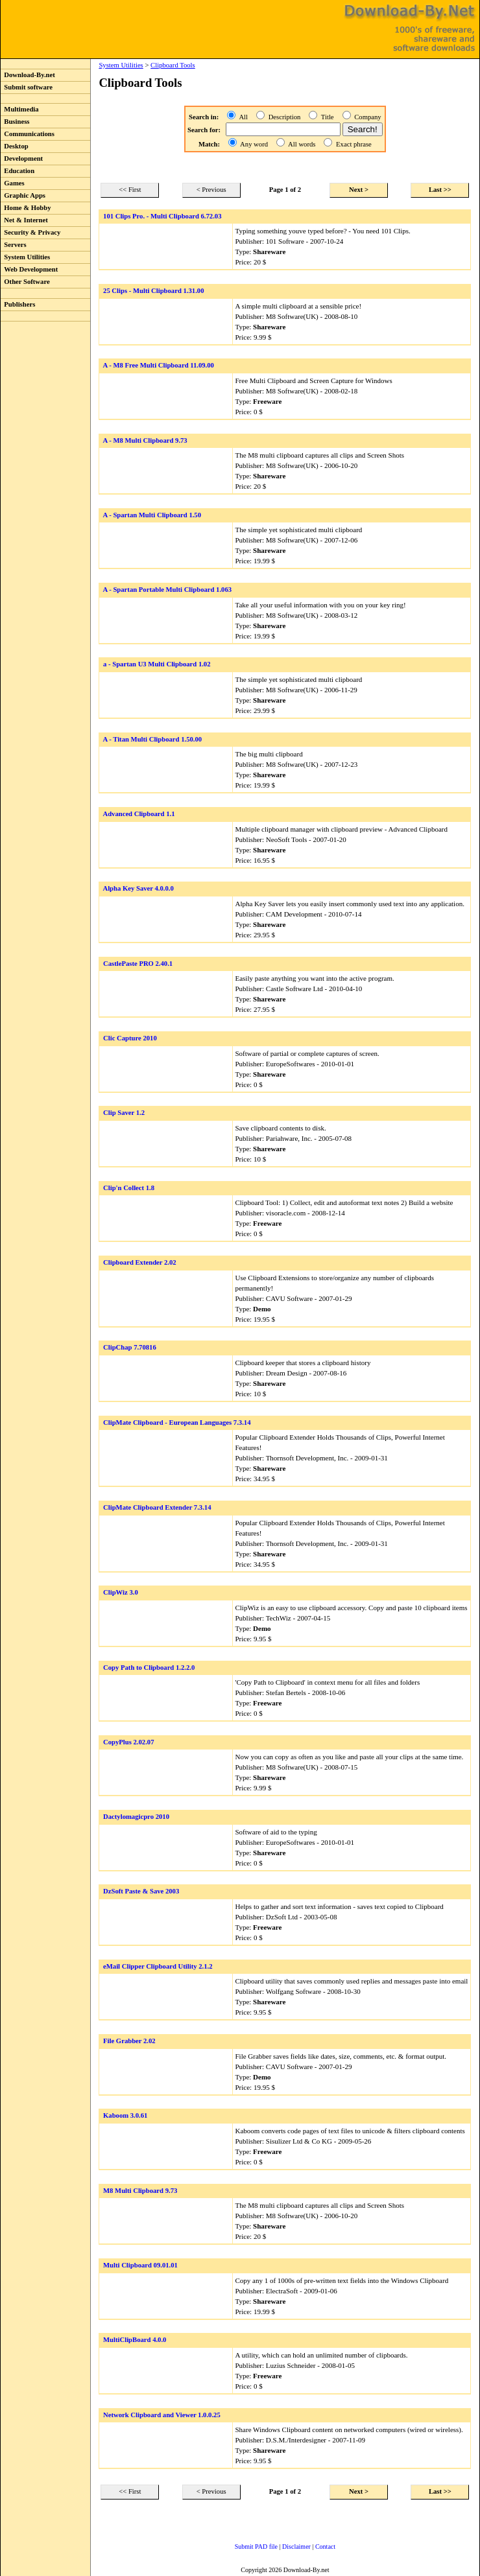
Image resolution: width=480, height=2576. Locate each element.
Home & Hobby (26, 207)
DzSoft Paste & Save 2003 (141, 1891)
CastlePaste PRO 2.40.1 (138, 963)
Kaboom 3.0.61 (125, 2115)
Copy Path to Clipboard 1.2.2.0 (149, 1667)
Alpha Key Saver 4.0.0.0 (137, 888)
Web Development (29, 269)
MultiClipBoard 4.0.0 (134, 2339)
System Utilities (25, 257)
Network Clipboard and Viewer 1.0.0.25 (162, 2414)
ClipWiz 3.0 (120, 1592)
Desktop (15, 146)
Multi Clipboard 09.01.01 (140, 2265)
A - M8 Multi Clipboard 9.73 (144, 440)
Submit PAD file (256, 2546)
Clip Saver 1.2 (124, 1112)
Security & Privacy (30, 232)
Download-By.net (28, 74)
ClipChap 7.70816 (129, 1347)
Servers (14, 244)
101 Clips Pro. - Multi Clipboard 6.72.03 (162, 216)
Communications (27, 133)
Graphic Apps (23, 195)
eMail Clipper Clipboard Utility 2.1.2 (158, 1966)
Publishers (18, 304)
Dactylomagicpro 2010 (136, 1816)
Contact (325, 2546)
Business (15, 121)
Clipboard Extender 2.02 (139, 1262)
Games (13, 183)
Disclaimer (296, 2546)
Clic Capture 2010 (130, 1038)
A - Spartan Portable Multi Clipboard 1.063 (167, 589)
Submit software (27, 87)
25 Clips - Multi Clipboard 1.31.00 (153, 290)
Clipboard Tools (172, 65)
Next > (358, 189)
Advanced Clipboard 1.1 (138, 813)
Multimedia (20, 109)
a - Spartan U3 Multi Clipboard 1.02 (156, 664)
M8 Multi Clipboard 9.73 (140, 2190)
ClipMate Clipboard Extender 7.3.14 (157, 1507)
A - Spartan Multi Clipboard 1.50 (151, 515)
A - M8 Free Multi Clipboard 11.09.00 (157, 365)
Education (17, 170)
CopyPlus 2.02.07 (128, 1742)
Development (22, 158)
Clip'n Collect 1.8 (128, 1187)
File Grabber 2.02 (129, 2040)
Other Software (25, 281)
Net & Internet (24, 220)
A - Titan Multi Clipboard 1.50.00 (152, 739)
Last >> (440, 189)
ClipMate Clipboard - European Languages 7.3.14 (176, 1422)
